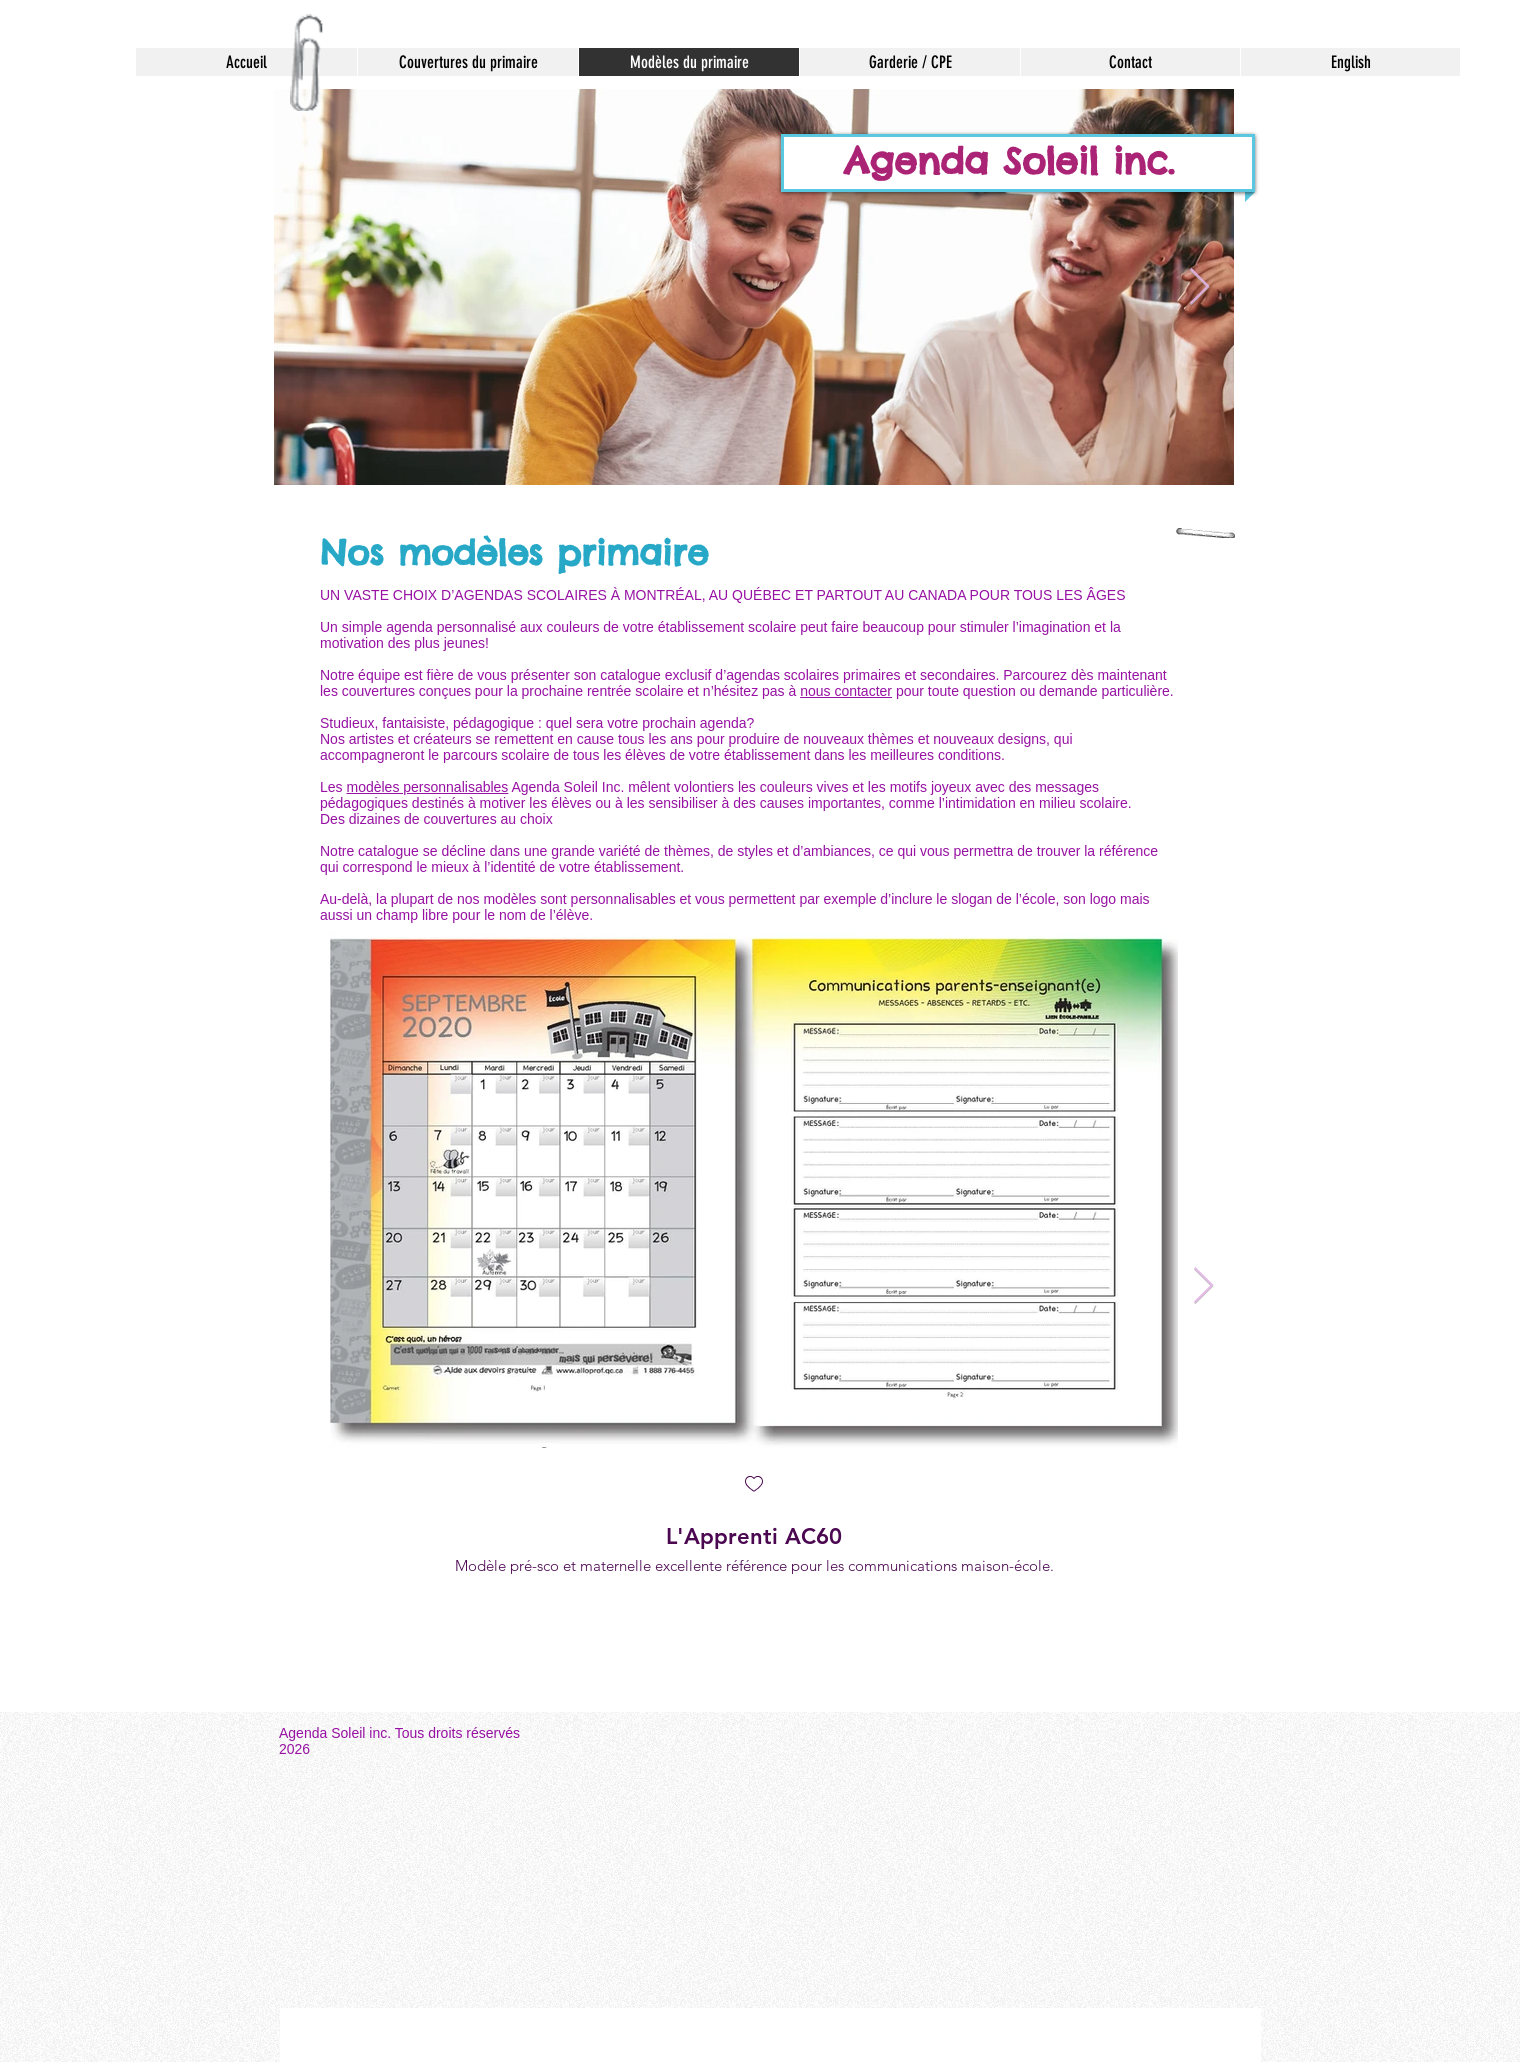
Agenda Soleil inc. (1016, 161)
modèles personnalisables (427, 787)
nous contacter (846, 691)
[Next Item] (1199, 287)
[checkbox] (754, 1485)
